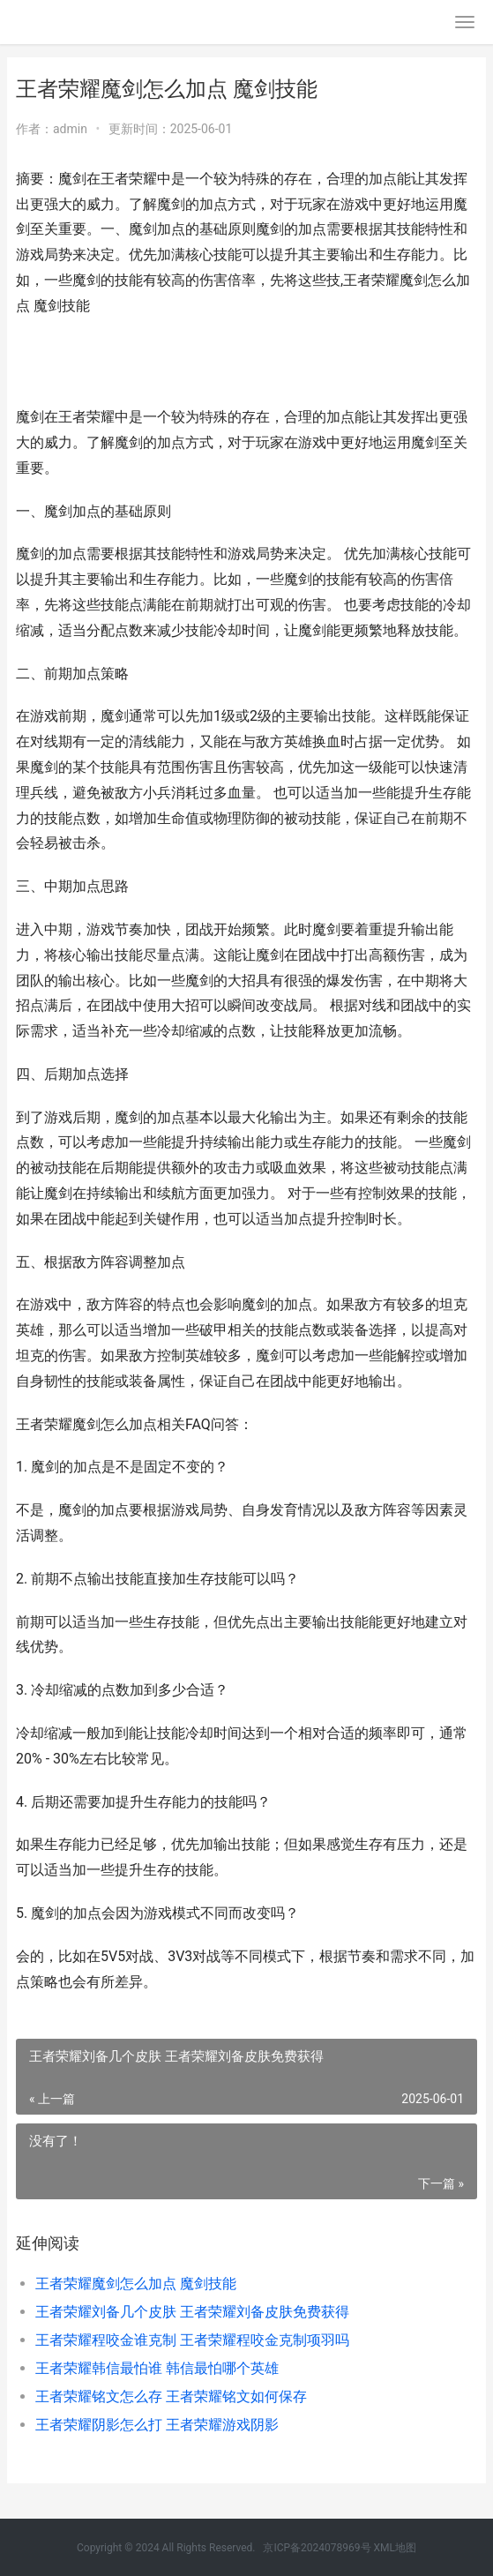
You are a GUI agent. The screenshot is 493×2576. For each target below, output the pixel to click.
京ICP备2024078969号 (316, 2548)
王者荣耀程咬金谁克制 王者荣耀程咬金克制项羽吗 (192, 2340)
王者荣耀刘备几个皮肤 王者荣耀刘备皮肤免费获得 (192, 2311)
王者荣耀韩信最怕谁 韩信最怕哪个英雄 (157, 2368)
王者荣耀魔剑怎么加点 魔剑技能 (135, 2283)
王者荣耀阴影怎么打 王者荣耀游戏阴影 (157, 2424)
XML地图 (395, 2548)
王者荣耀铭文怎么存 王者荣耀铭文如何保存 (171, 2396)
